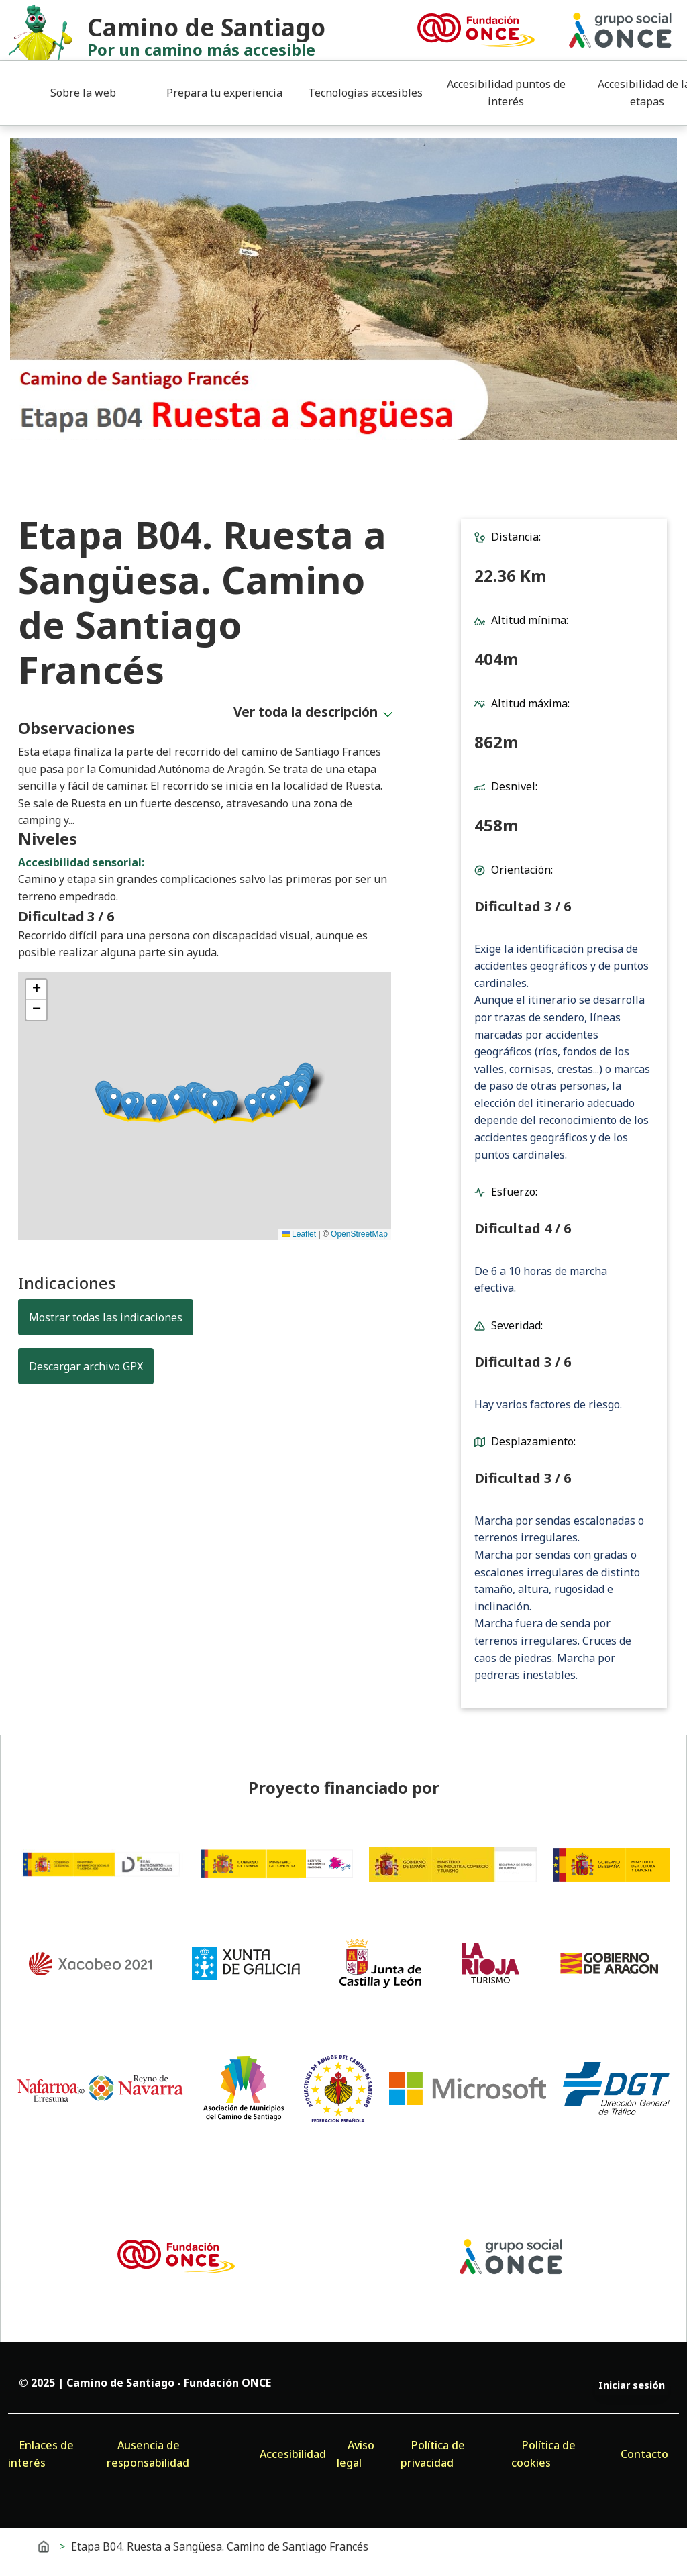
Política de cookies (543, 2454)
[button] (300, 1094)
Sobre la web (83, 92)
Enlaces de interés (41, 2454)
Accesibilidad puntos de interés (506, 92)
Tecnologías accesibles (365, 92)
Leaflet (299, 1234)
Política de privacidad (433, 2454)
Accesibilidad (293, 2453)
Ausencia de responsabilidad (148, 2454)
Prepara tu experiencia (224, 92)
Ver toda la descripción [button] (305, 712)
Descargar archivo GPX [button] (91, 1365)
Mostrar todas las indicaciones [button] (105, 1317)
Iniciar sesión (631, 2385)
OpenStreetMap (359, 1234)
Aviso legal (355, 2454)
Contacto (644, 2453)
